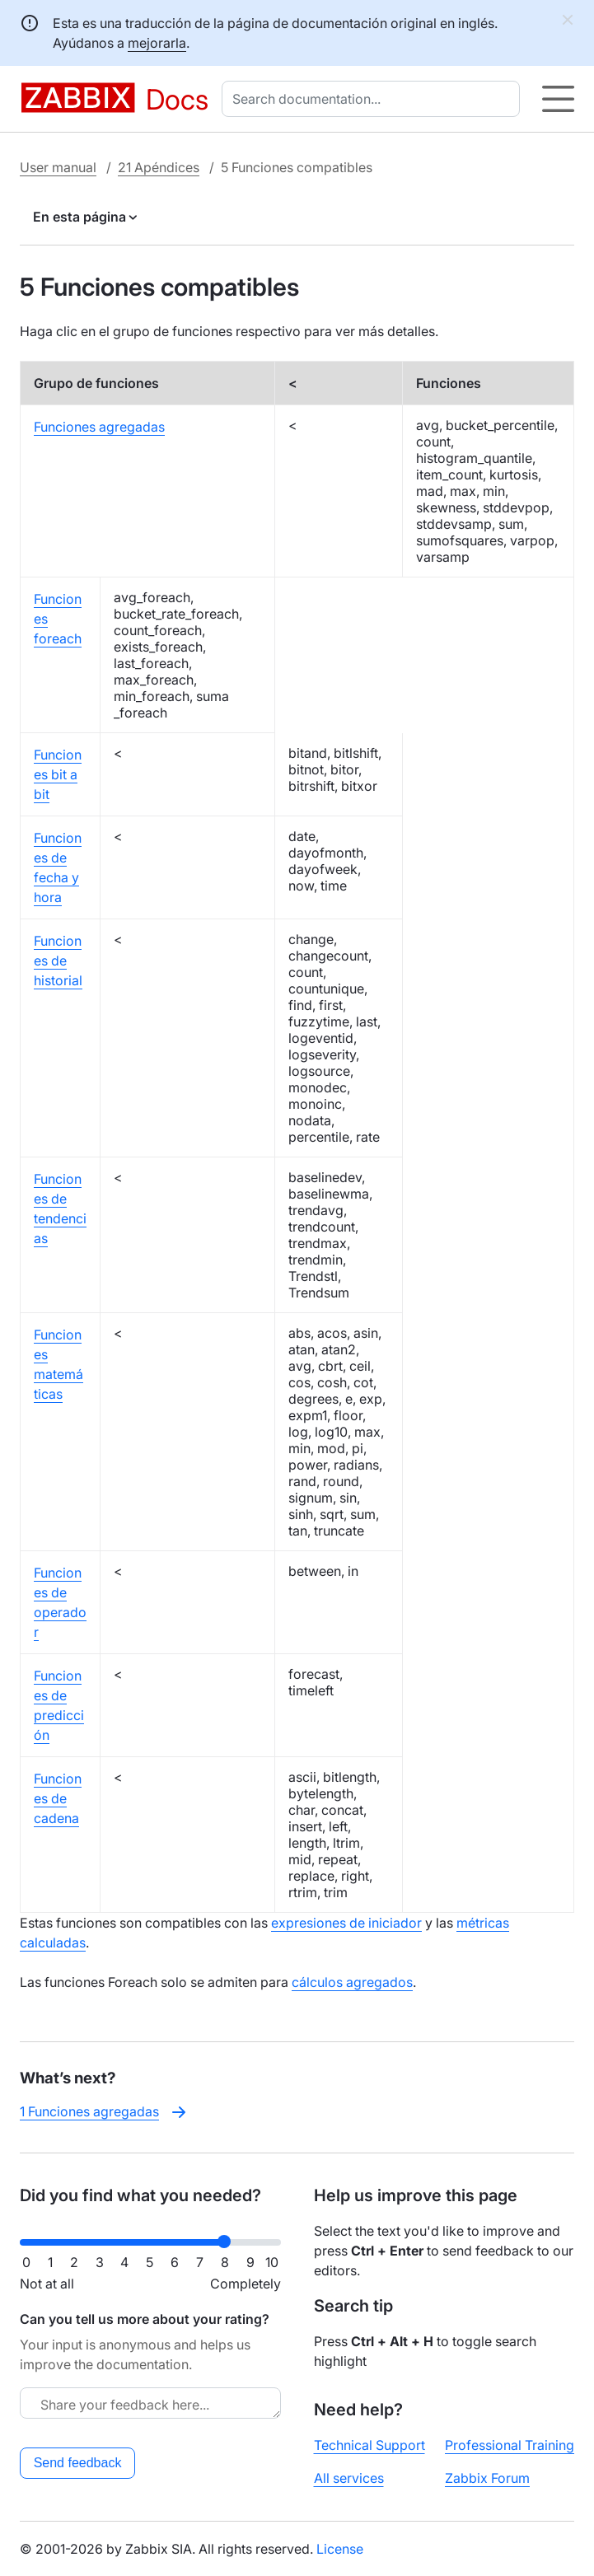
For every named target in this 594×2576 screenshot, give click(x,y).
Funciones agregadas (99, 426)
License (339, 2549)
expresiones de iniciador (346, 1922)
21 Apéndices (158, 167)
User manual (58, 167)
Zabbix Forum (487, 2478)
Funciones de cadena (58, 1798)
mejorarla (157, 43)
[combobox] (374, 99)
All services (349, 2478)
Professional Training (509, 2445)
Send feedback (78, 2463)
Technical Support (369, 2445)
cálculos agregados (352, 1982)
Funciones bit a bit (58, 774)
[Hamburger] (558, 99)
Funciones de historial (58, 961)
